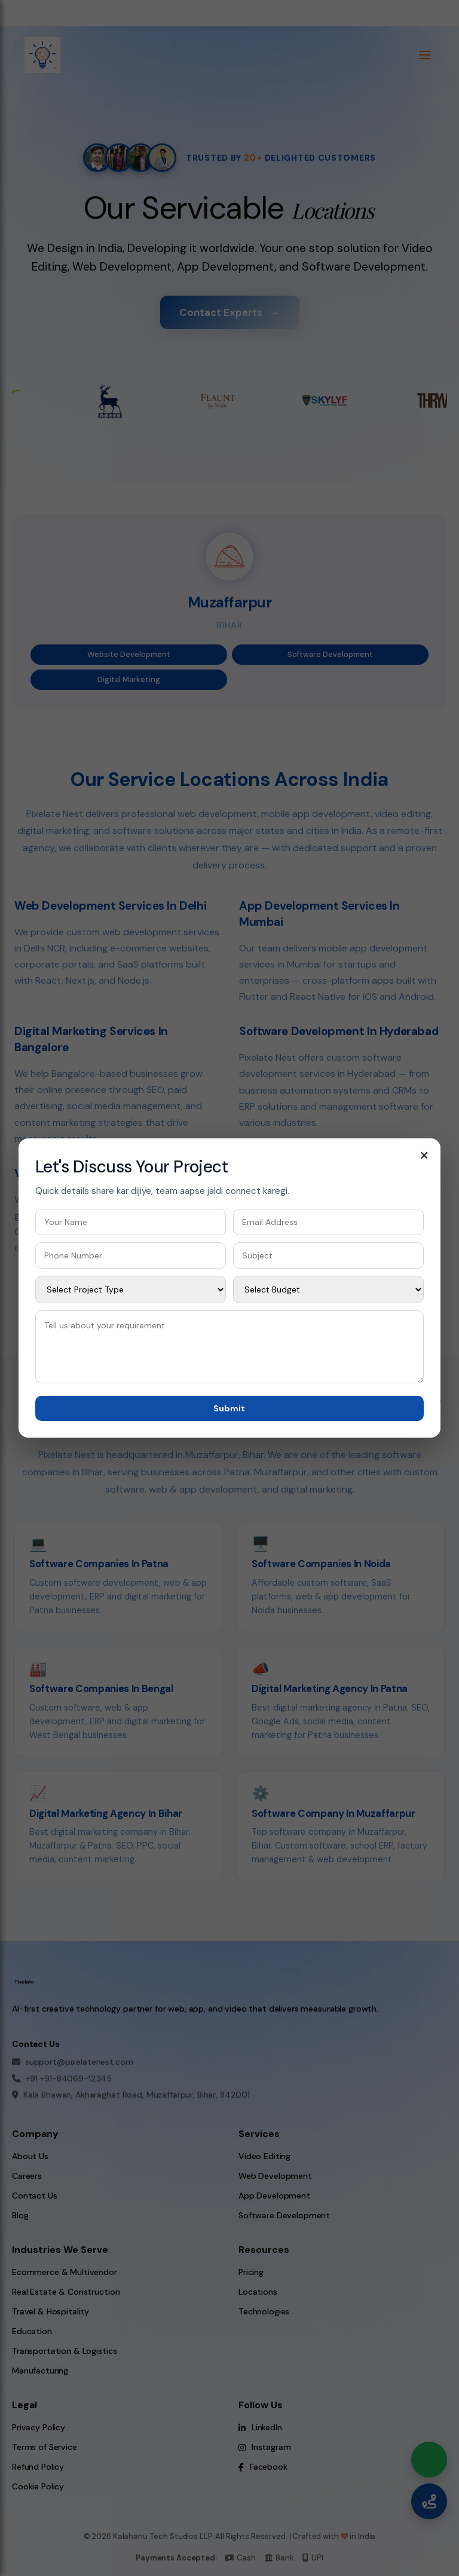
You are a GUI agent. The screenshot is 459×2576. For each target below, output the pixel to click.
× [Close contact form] (424, 1154)
